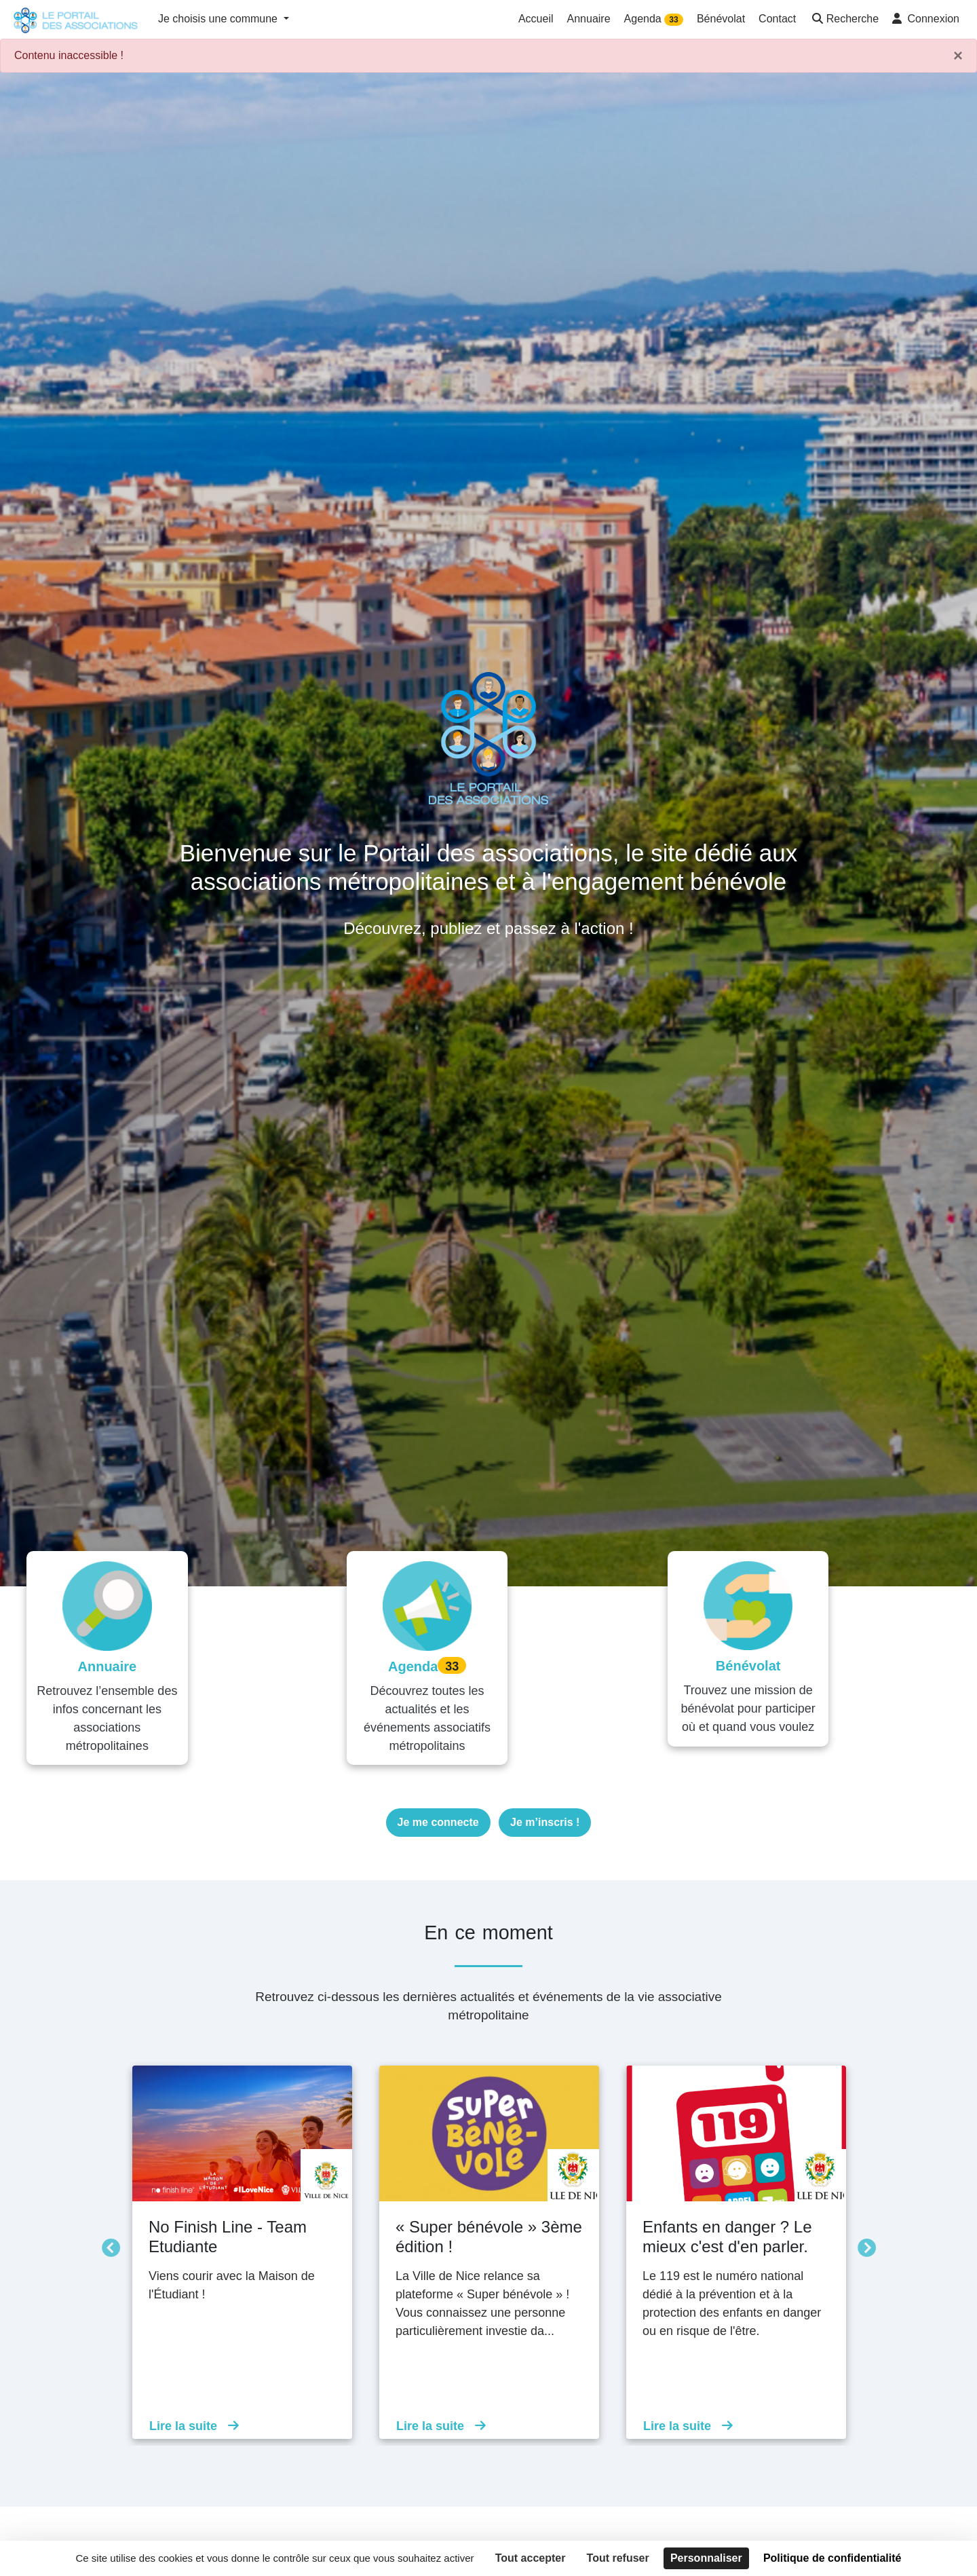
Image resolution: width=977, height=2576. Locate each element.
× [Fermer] (958, 56)
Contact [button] (777, 18)
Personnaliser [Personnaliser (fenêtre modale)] (706, 2558)
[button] (844, 20)
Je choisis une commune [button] (219, 18)
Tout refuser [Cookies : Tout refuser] (618, 2558)
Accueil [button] (536, 18)
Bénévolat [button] (721, 18)
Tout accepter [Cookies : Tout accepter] (530, 2558)
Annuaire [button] (589, 18)
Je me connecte (438, 1805)
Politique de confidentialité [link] (832, 2558)
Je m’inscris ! (544, 1805)
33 (673, 19)
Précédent (107, 2228)
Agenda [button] (653, 19)
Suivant (863, 2228)
